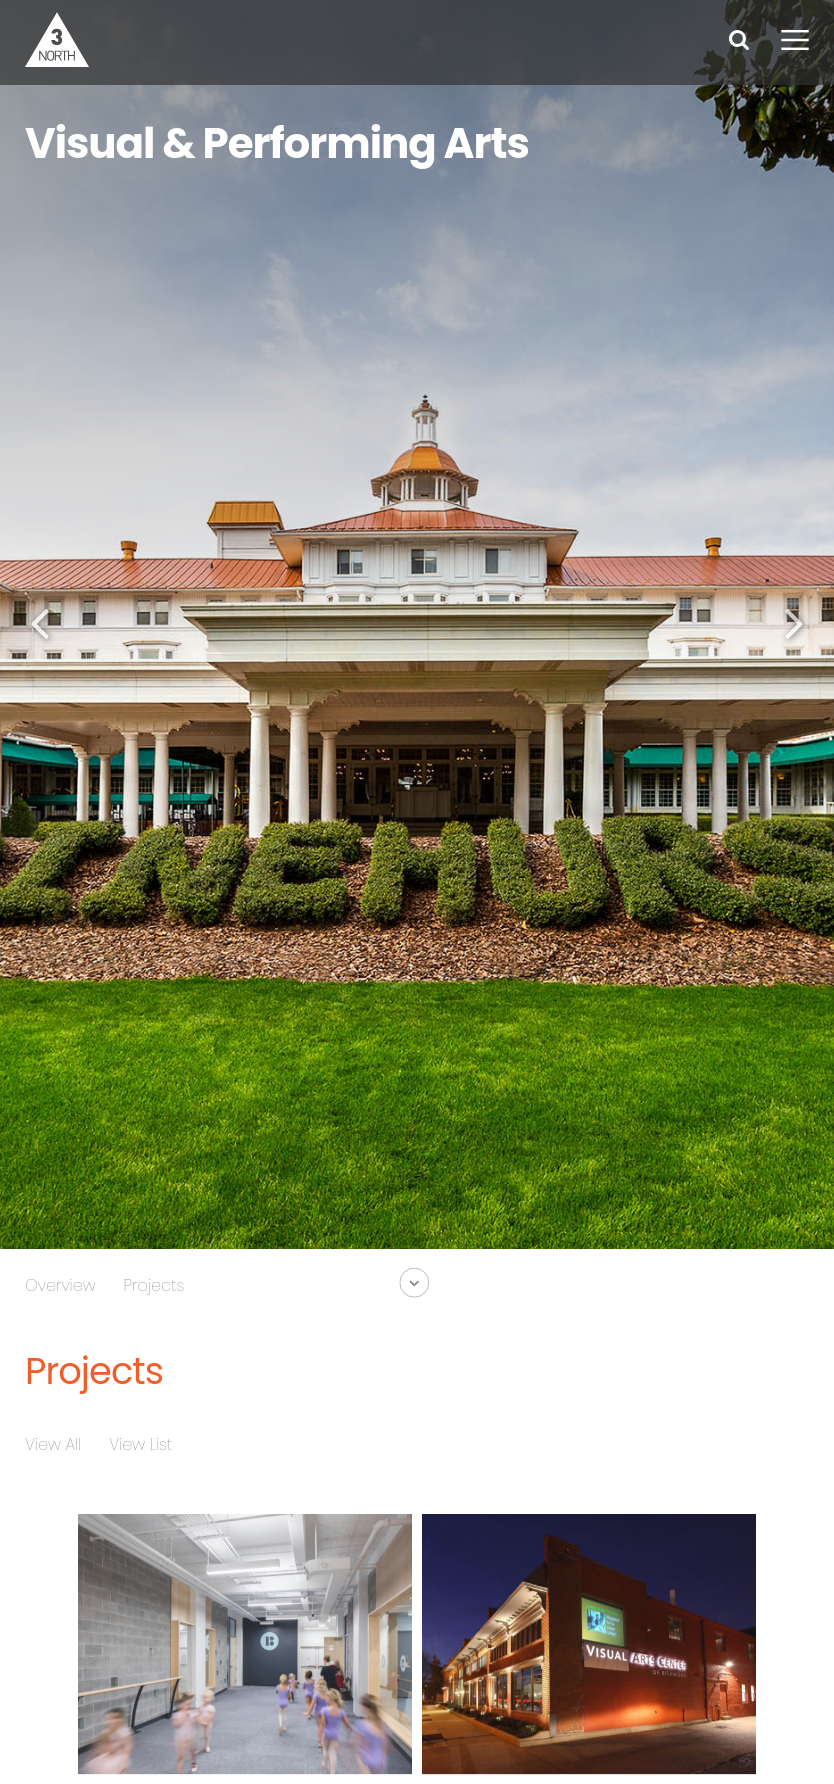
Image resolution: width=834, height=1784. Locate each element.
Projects (154, 1285)
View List (140, 1444)
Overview (60, 1285)
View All (53, 1444)
